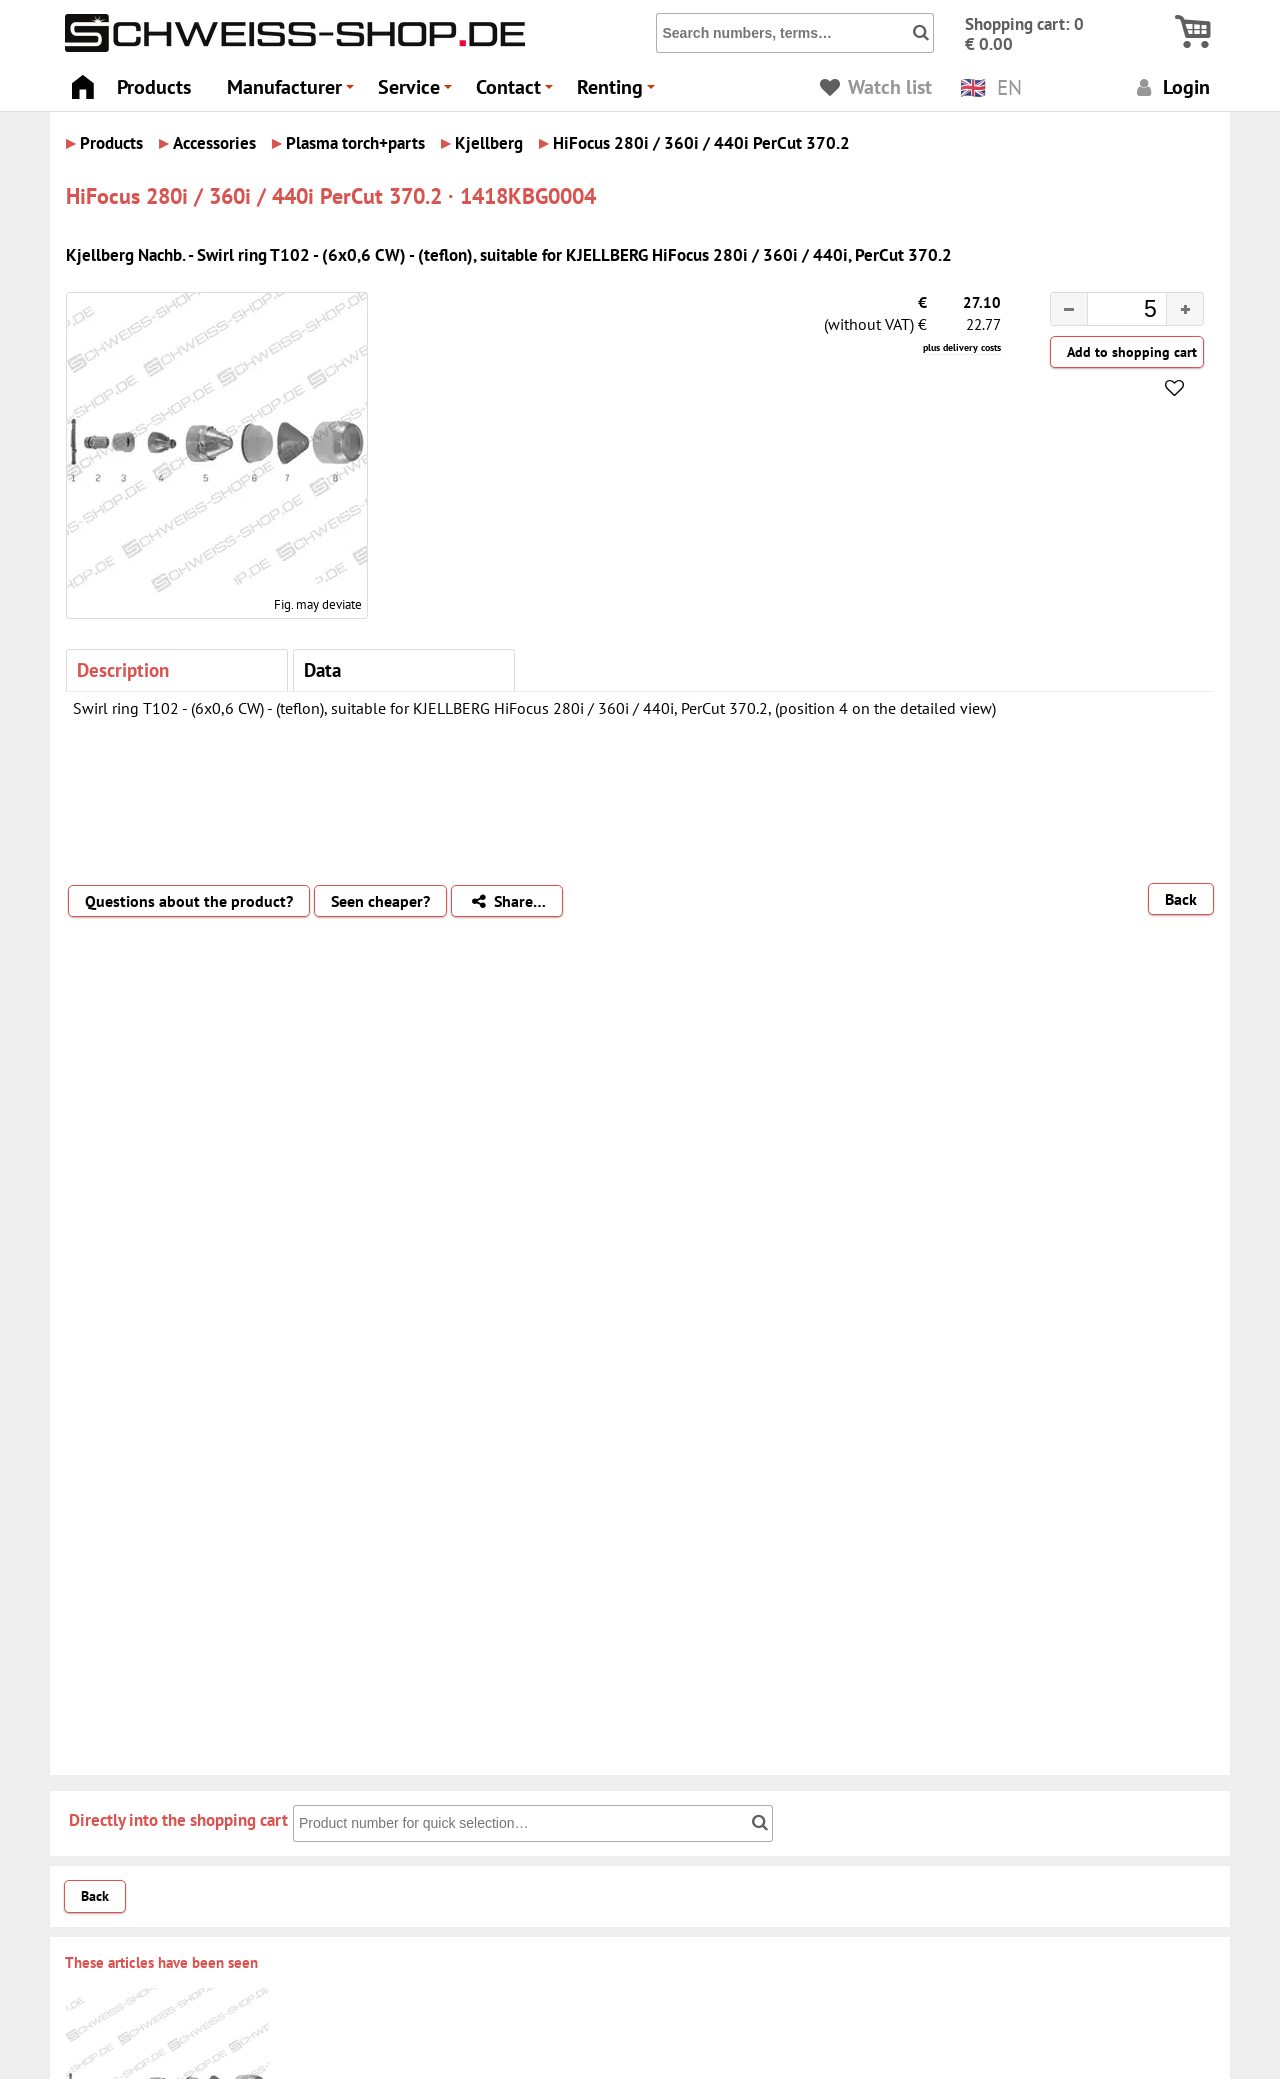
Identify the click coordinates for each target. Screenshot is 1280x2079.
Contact (517, 92)
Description (123, 669)
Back (1181, 899)
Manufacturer (293, 92)
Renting (619, 92)
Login (1170, 86)
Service (418, 92)
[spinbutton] (1111, 312)
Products (154, 86)
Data (322, 669)
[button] (1184, 309)
